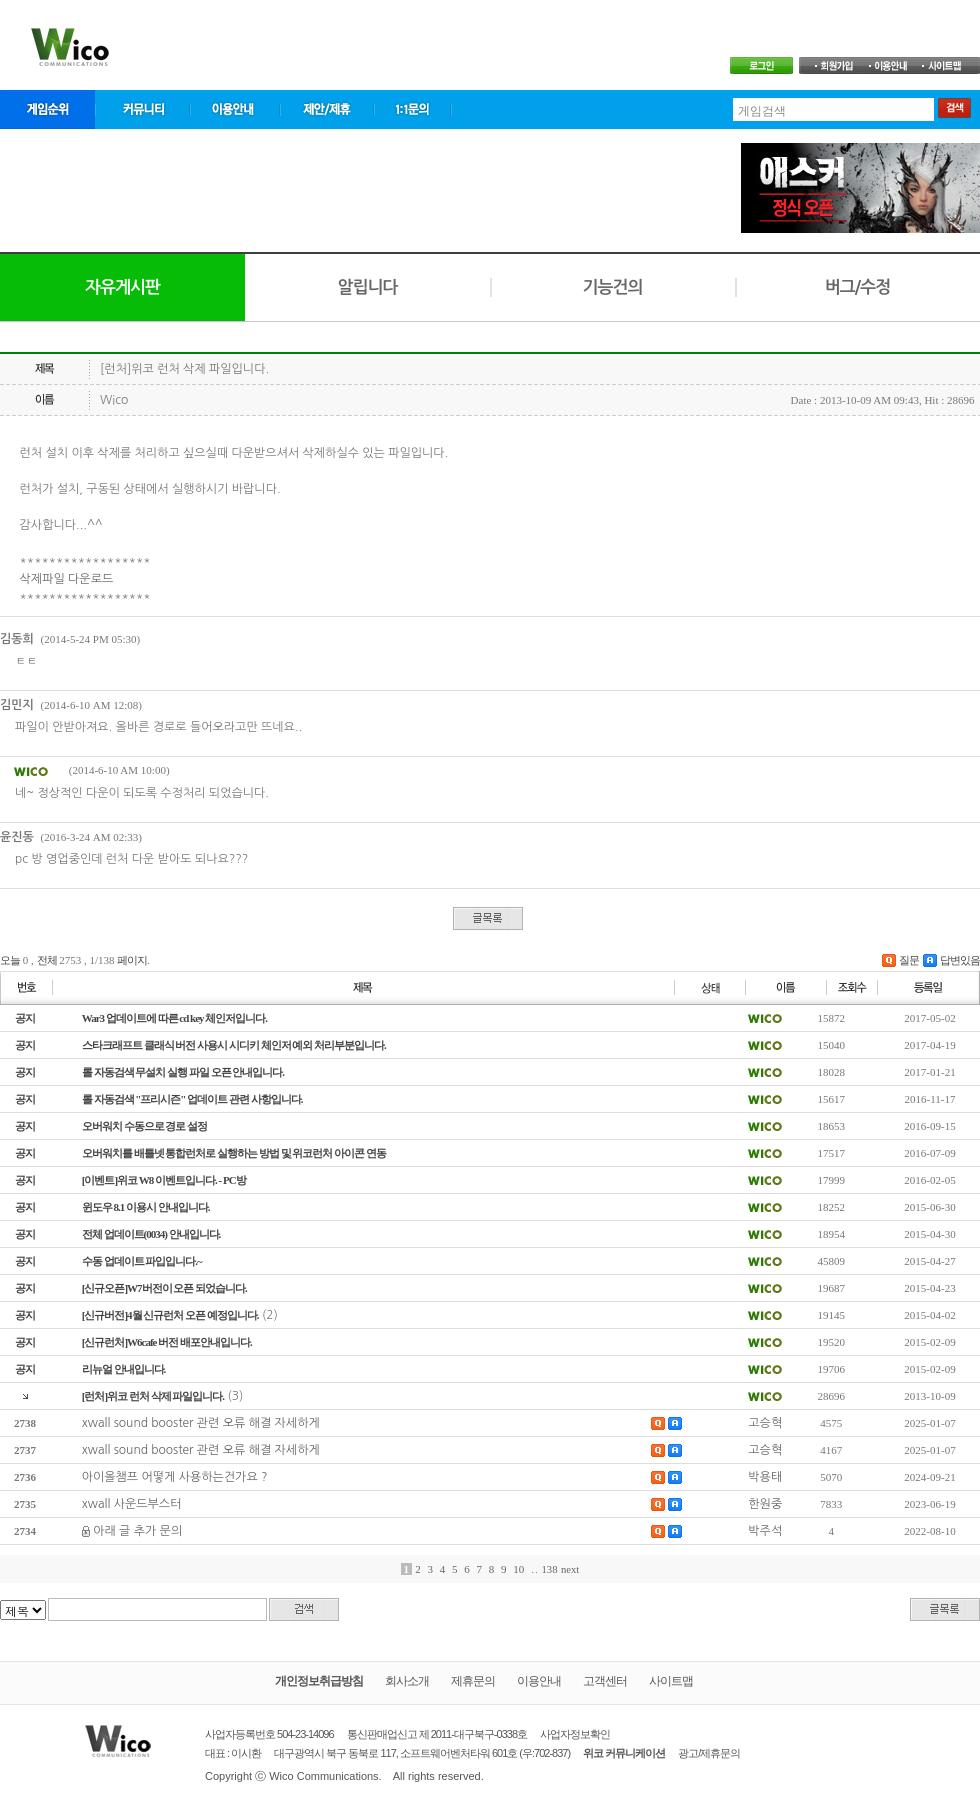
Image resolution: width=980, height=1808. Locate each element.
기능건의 (613, 287)
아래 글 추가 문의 (137, 1531)
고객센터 (605, 1681)
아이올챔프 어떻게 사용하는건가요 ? (175, 1477)
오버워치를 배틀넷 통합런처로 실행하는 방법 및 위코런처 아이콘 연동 (234, 1153)
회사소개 (407, 1681)
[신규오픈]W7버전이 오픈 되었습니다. (164, 1288)
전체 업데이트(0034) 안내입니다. (151, 1234)
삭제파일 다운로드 (67, 579)
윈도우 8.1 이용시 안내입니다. (146, 1207)
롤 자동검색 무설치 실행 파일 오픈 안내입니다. (183, 1072)
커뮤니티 (142, 109)
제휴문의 (473, 1681)
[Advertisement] (364, 188)
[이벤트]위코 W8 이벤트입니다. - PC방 (164, 1180)
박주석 (765, 1531)
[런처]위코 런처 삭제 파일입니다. (153, 1396)
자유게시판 (122, 287)
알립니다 (368, 287)
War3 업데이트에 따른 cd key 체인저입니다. (174, 1018)
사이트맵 (671, 1681)
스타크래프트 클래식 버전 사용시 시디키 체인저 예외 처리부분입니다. (234, 1045)
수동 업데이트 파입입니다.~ (142, 1261)
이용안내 (235, 109)
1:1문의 (413, 109)
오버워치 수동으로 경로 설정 (144, 1126)
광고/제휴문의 (709, 1753)
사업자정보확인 (575, 1734)
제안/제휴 (327, 109)
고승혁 (765, 1423)
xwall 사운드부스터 (132, 1504)
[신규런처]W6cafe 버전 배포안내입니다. (167, 1342)
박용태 (765, 1477)
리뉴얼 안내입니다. (124, 1369)
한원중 (765, 1504)
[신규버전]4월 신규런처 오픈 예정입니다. (170, 1315)
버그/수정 (857, 287)
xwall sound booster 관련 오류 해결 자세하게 (201, 1423)
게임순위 (47, 109)
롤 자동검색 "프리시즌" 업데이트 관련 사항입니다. (192, 1099)
